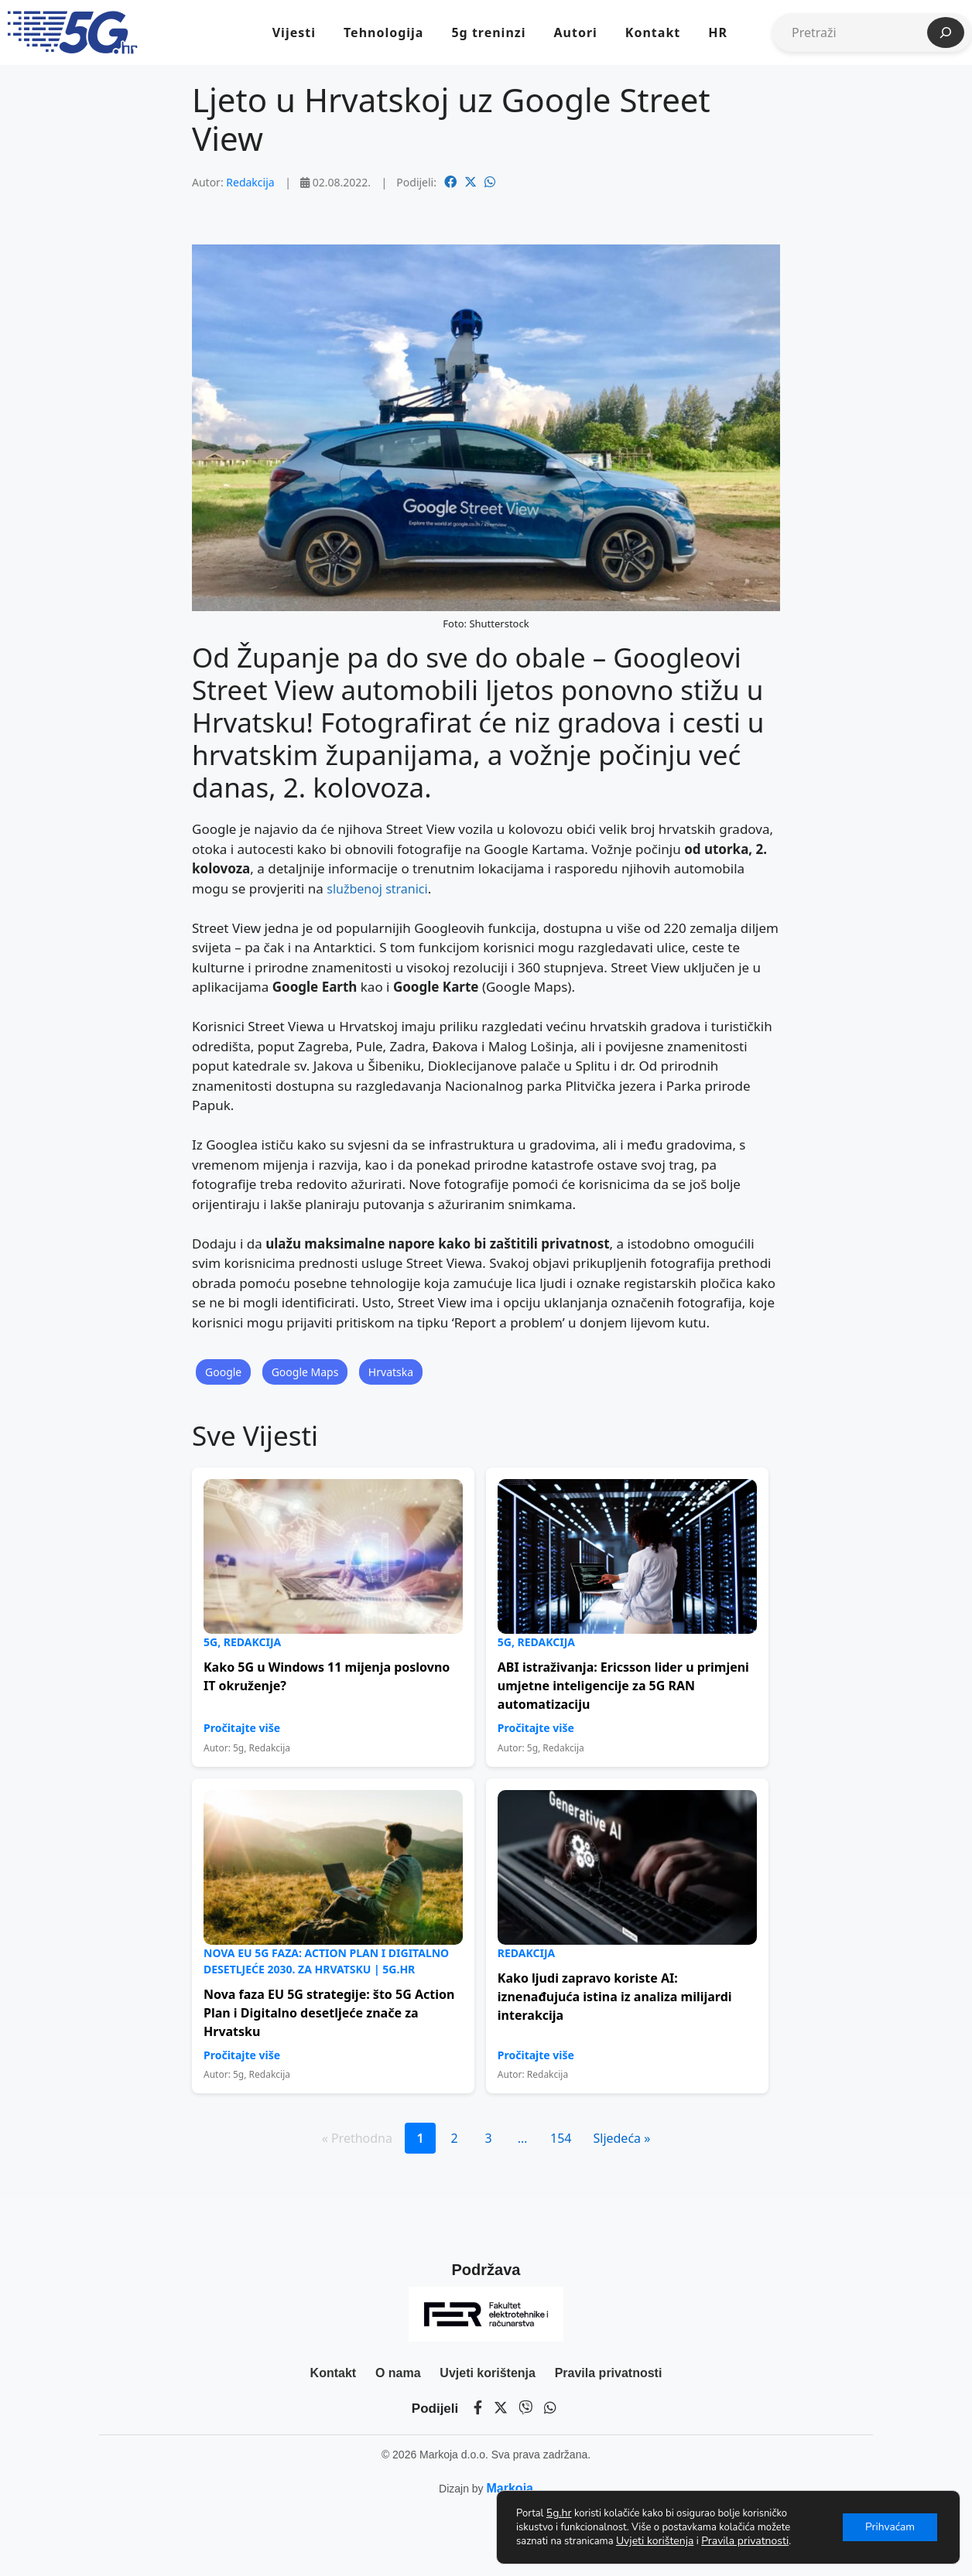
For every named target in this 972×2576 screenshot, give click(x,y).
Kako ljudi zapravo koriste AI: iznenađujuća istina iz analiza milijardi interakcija (615, 1997)
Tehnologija (383, 32)
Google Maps (305, 1372)
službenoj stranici (377, 888)
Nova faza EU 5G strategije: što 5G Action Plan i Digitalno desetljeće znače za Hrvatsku (329, 2013)
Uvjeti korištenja (488, 2373)
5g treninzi (488, 32)
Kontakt (652, 32)
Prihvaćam (889, 2527)
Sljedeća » (621, 2138)
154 (560, 2138)
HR (717, 32)
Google (223, 1372)
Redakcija (250, 182)
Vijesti (294, 32)
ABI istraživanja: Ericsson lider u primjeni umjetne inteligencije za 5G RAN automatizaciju (623, 1686)
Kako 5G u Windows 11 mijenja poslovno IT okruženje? (327, 1676)
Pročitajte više (242, 1727)
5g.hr (559, 2513)
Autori (575, 32)
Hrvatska (390, 1372)
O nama (398, 2373)
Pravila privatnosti (608, 2373)
